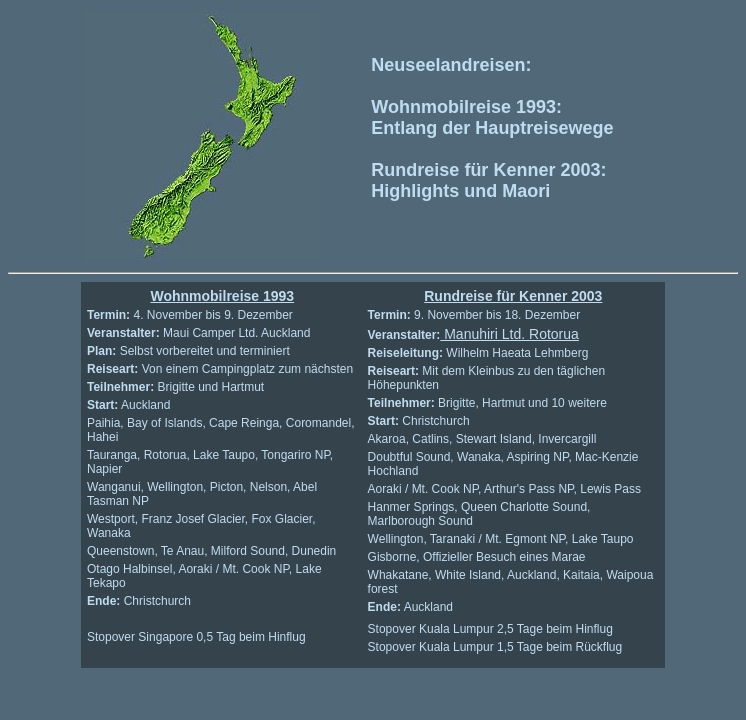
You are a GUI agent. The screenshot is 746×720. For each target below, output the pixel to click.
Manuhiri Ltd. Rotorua (509, 334)
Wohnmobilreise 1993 (222, 296)
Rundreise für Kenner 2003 (513, 296)
